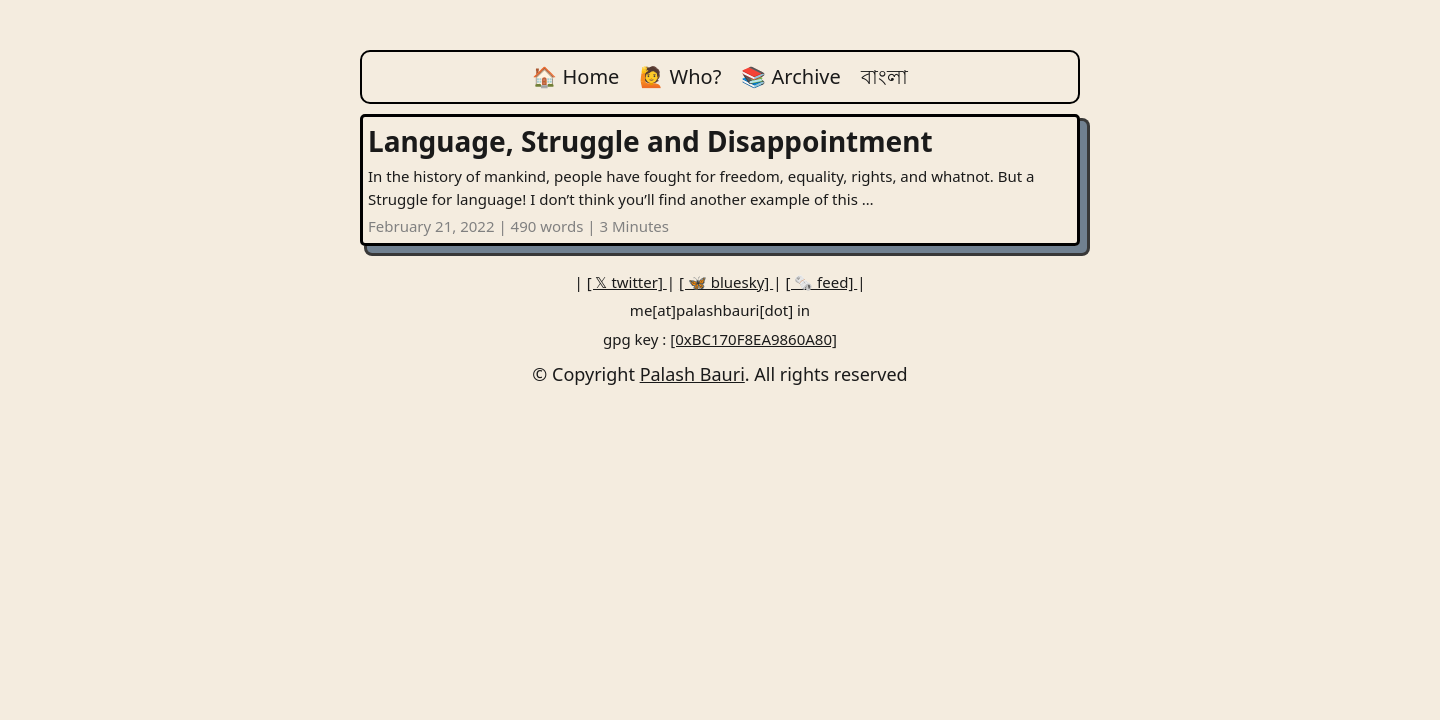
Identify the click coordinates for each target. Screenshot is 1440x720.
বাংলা (884, 76)
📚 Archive (790, 76)
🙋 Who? (680, 76)
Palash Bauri (692, 374)
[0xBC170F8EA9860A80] (753, 339)
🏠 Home (575, 76)
